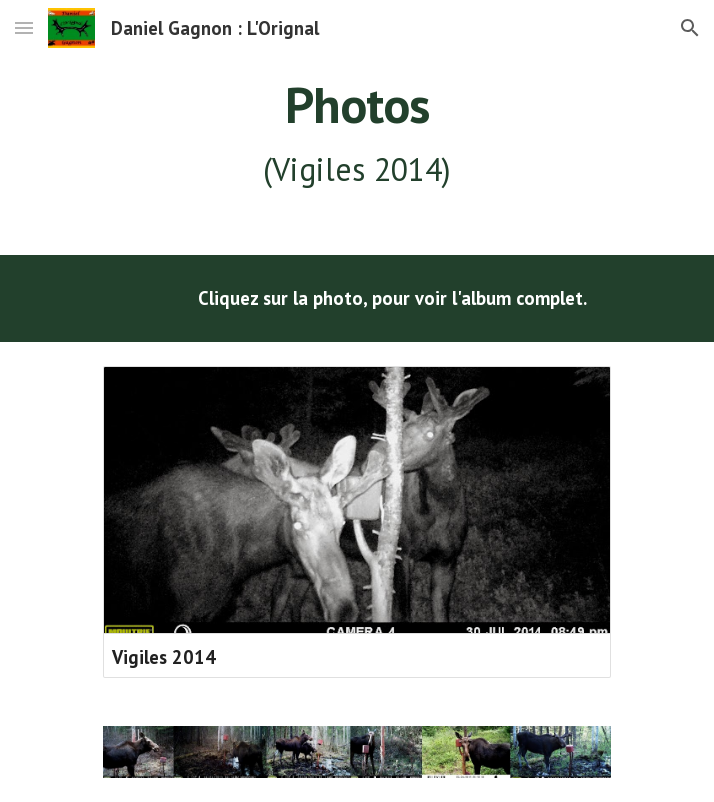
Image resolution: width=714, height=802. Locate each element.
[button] (24, 27)
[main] (356, 134)
